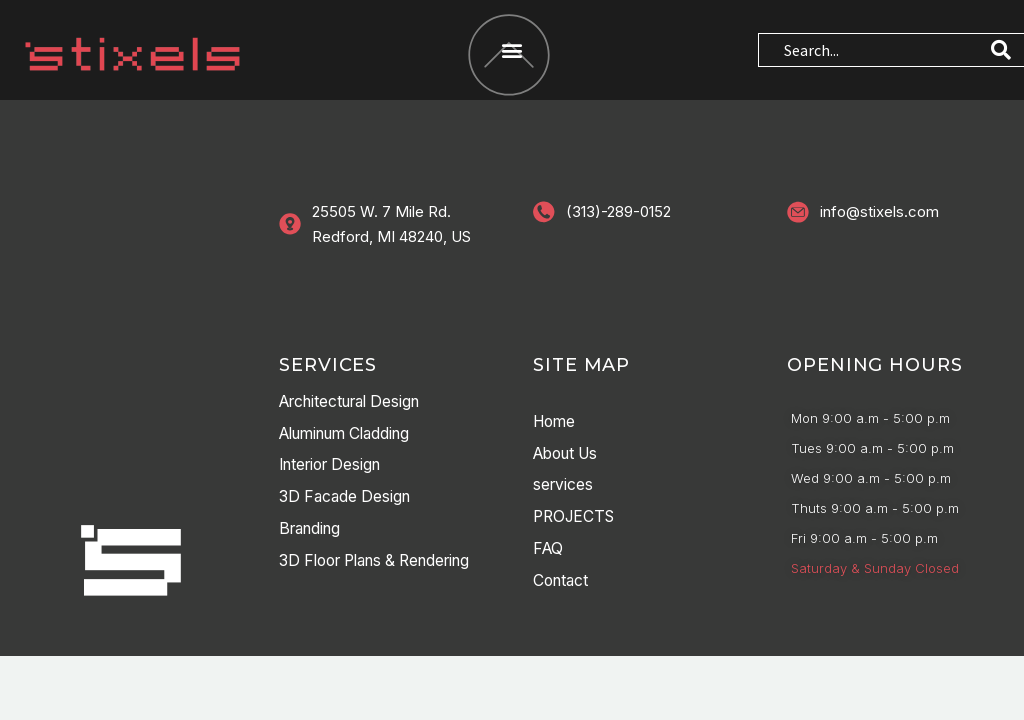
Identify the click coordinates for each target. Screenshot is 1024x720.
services (564, 487)
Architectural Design (356, 403)
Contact (562, 583)
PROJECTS (576, 519)
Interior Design (335, 467)
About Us (569, 455)
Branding (313, 531)
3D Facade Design (347, 499)
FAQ (549, 551)
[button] (511, 50)
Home (556, 423)
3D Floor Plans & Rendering (384, 563)
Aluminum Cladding (352, 435)
